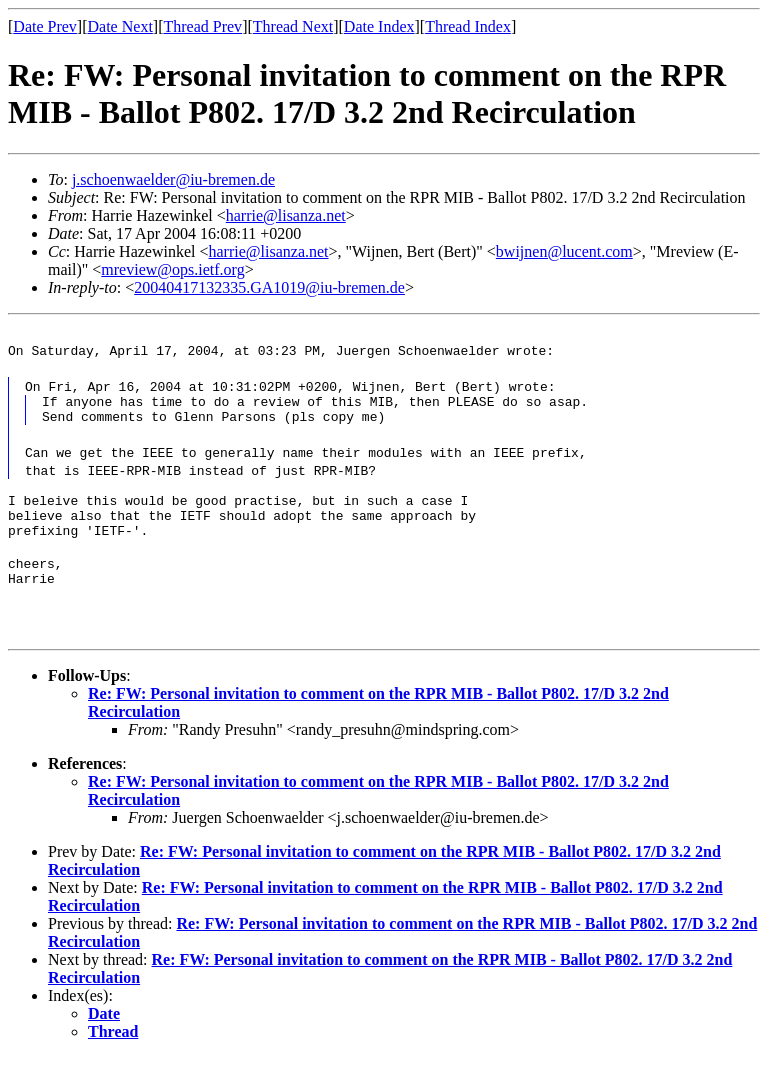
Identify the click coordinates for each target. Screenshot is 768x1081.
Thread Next (293, 26)
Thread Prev (202, 26)
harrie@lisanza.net (286, 215)
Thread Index (468, 26)
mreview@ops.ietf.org (172, 269)
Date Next (120, 26)
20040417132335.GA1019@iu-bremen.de (269, 287)
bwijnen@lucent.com (564, 251)
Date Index (379, 26)
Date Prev (45, 26)
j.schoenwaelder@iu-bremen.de (173, 179)
